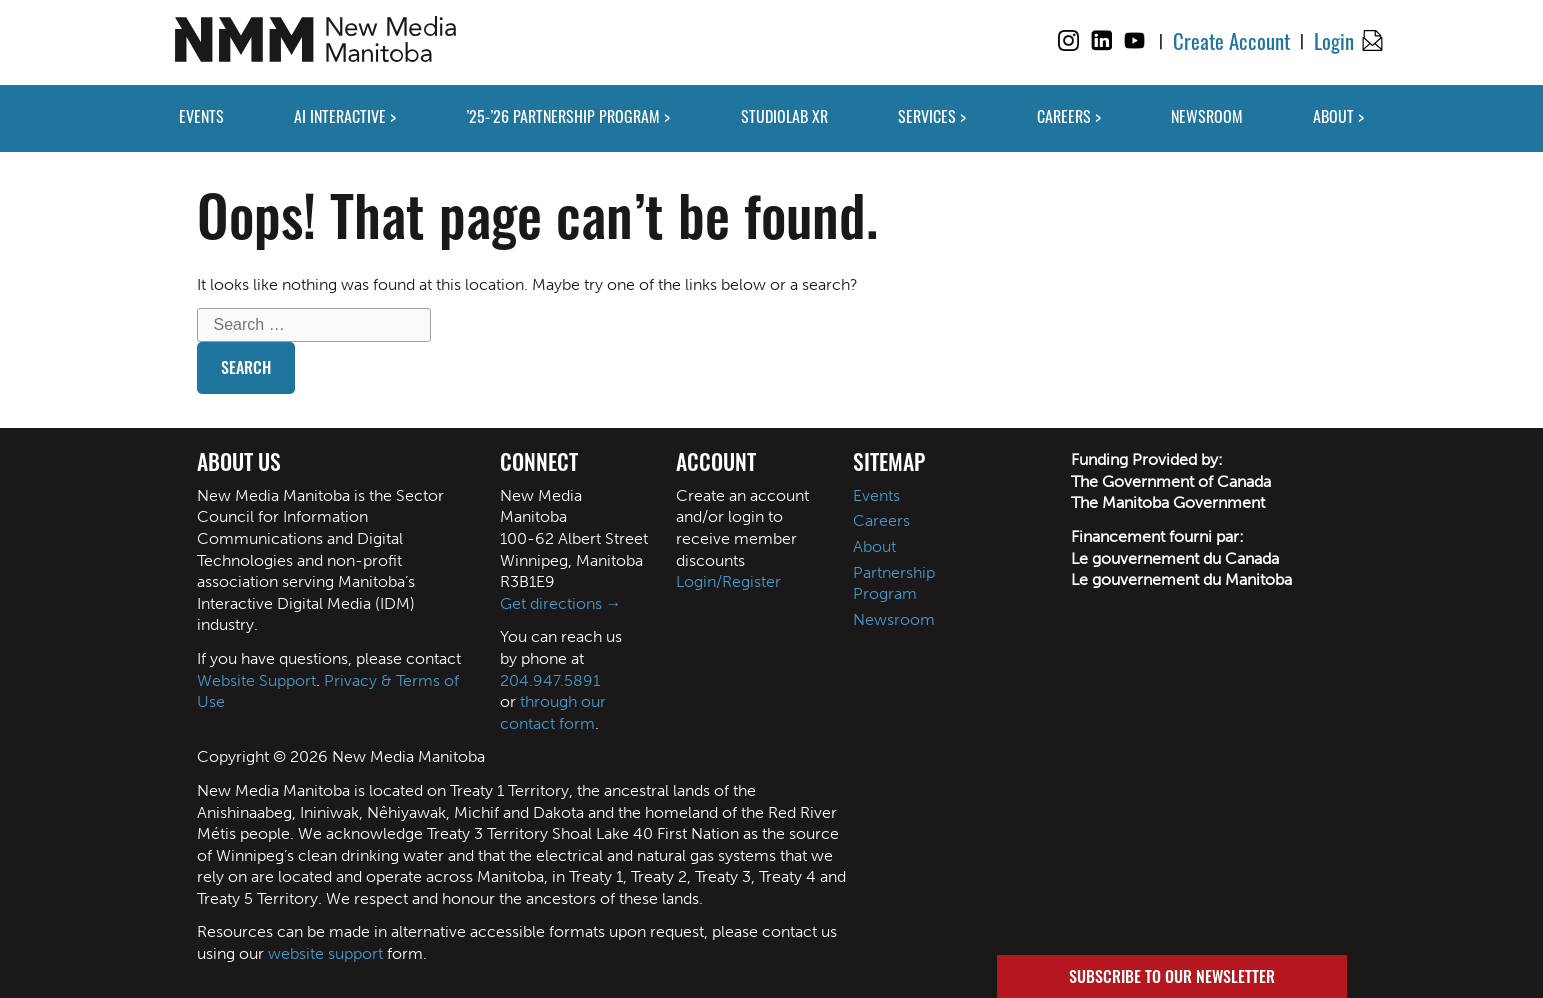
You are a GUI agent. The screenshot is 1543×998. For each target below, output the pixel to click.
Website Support (256, 680)
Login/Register (728, 581)
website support (325, 953)
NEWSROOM (1207, 116)
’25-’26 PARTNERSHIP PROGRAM (563, 116)
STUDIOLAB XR (784, 116)
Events (876, 495)
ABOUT (1333, 116)
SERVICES (927, 116)
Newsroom (894, 619)
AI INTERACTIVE (340, 116)
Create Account (1231, 40)
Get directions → (561, 603)
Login (1334, 40)
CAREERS (1064, 116)
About (874, 546)
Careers (881, 520)
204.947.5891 (550, 680)
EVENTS (201, 116)
